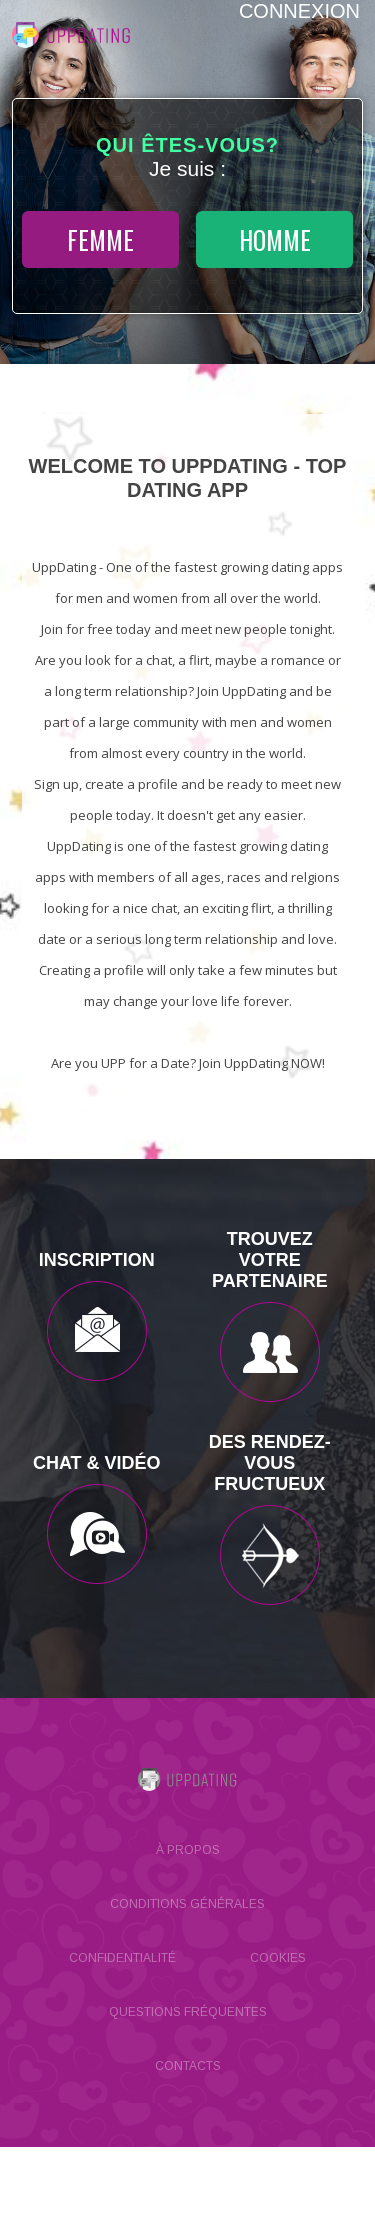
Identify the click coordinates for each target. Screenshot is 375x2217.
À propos (188, 1850)
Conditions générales (187, 1904)
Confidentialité (122, 1958)
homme (275, 239)
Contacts (188, 2066)
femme (100, 239)
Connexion (299, 11)
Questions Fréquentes (188, 2012)
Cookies (278, 1958)
